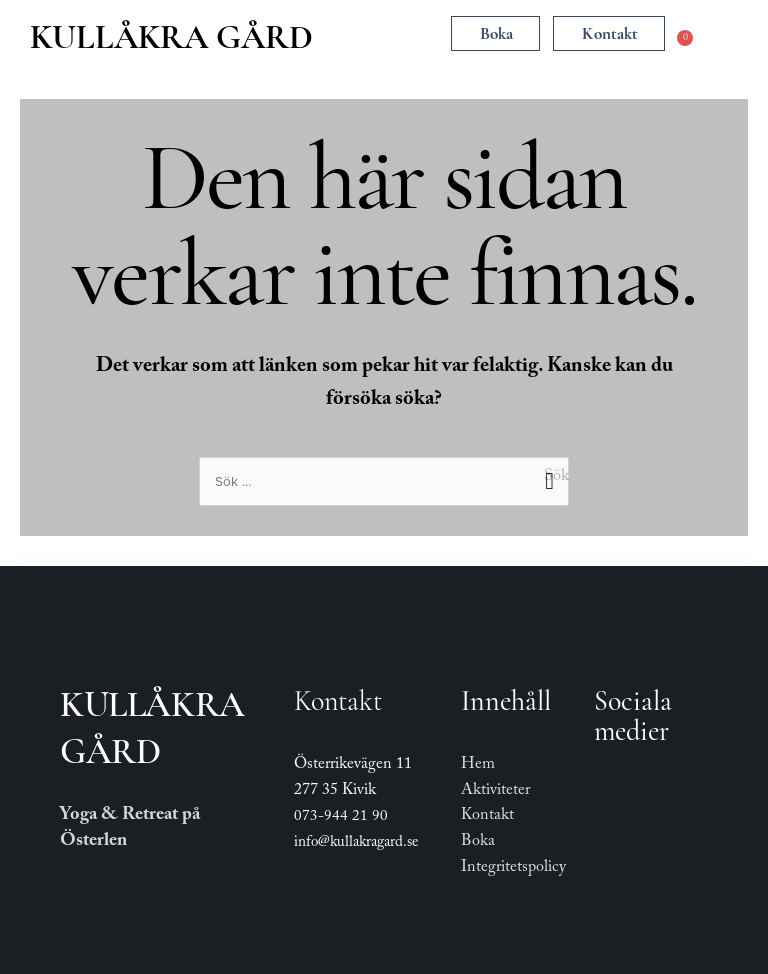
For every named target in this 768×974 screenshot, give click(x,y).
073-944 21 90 (341, 818)
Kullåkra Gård (171, 37)
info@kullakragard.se (356, 844)
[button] (386, 35)
